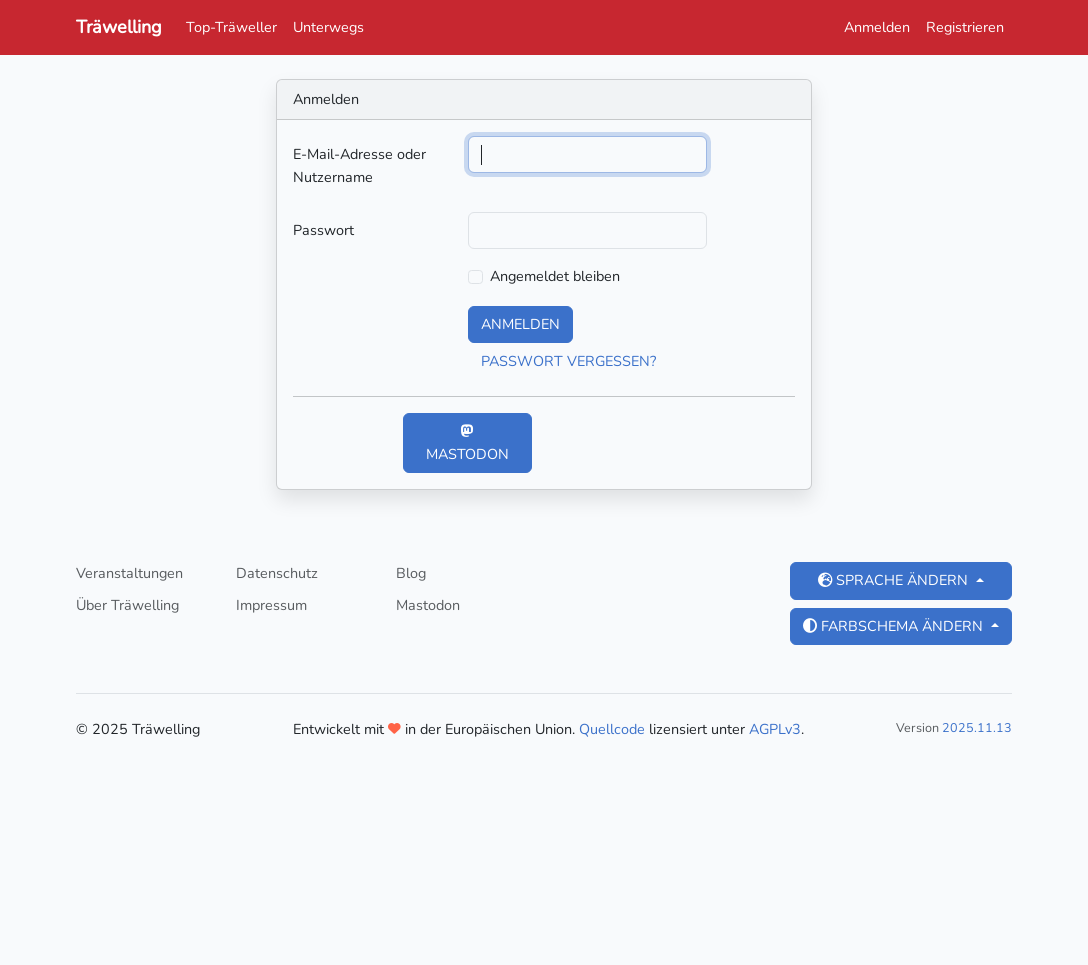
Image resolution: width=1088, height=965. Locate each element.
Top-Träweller (231, 27)
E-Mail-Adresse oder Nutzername (359, 165)
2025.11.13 (977, 727)
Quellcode (612, 729)
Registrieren (965, 27)
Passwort (323, 230)
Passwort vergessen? (568, 361)
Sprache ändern (895, 580)
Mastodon (467, 444)
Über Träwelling (127, 605)
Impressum (271, 605)
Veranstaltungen (129, 573)
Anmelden (877, 27)
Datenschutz (277, 573)
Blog (411, 573)
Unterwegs (328, 27)
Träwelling (119, 27)
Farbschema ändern (895, 626)
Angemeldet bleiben (555, 276)
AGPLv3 (775, 729)
